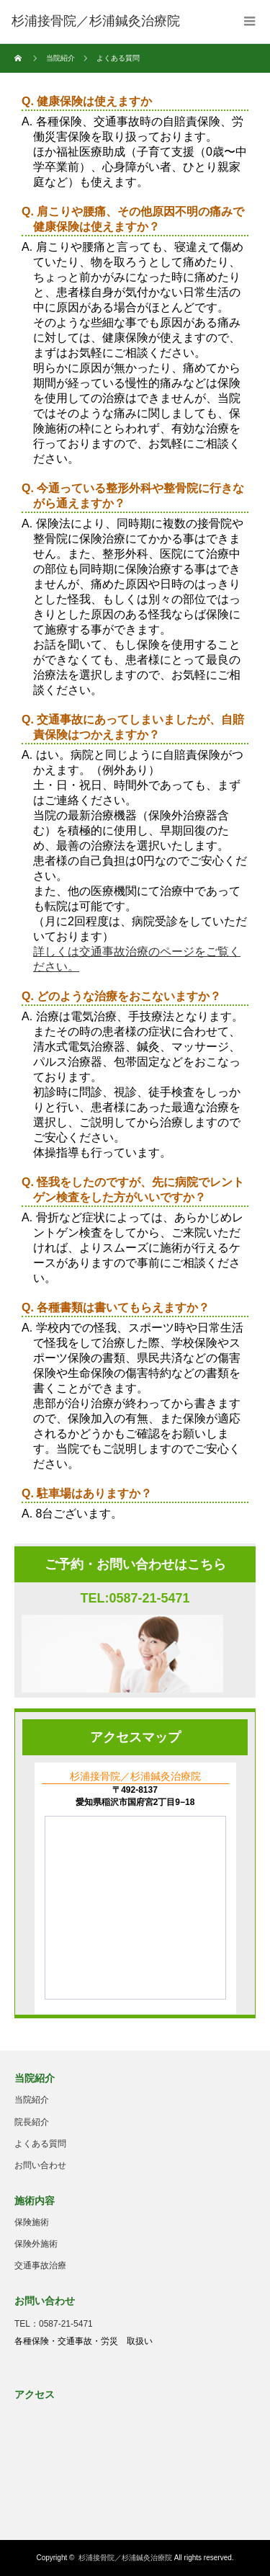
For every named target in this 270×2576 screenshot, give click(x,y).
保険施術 (31, 2222)
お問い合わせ (40, 2165)
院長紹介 (31, 2122)
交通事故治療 (40, 2265)
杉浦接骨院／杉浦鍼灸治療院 (125, 2558)
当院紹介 (60, 58)
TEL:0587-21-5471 (134, 1598)
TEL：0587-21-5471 (53, 2324)
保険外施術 (36, 2244)
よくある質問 (40, 2144)
